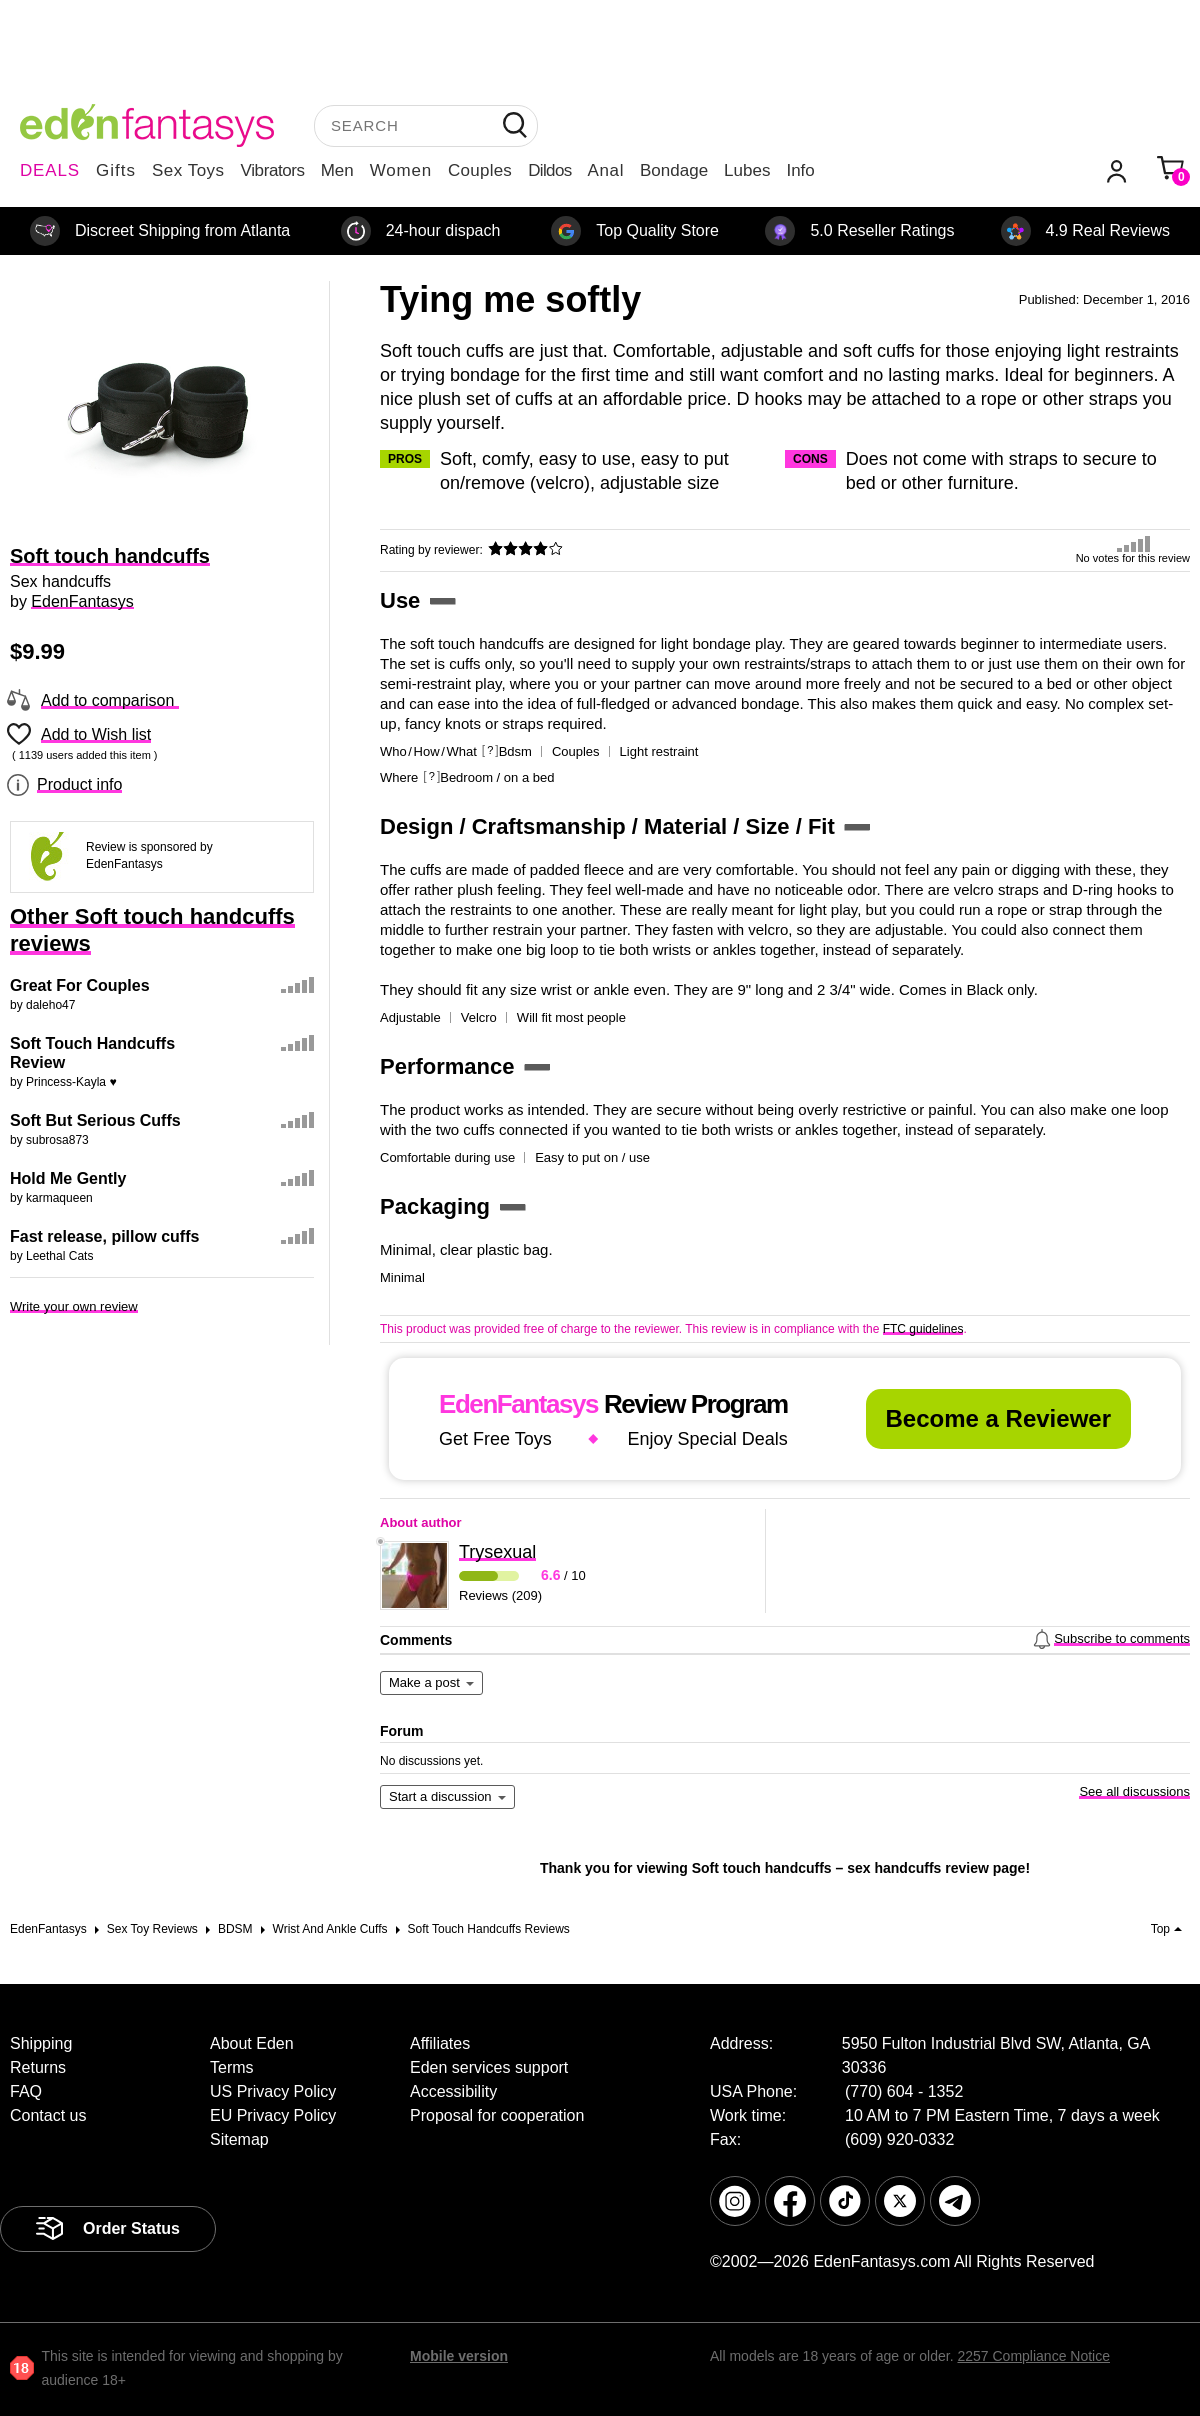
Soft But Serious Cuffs (95, 1120)
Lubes (747, 170)
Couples (480, 170)
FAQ (26, 2091)
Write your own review (74, 1306)
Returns (38, 2067)
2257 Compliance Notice (1033, 2356)
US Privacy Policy (273, 2091)
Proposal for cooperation (497, 2115)
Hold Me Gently (68, 1178)
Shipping (41, 2043)
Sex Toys (188, 170)
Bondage (674, 170)
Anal (606, 170)
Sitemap (239, 2139)
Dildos (549, 170)
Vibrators (273, 170)
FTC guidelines (923, 1329)
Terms (232, 2067)
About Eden (252, 2043)
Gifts (116, 170)
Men (337, 170)
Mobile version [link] (459, 2356)
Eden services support (489, 2067)
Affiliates (440, 2043)
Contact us (48, 2115)
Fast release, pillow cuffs (104, 1236)
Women (401, 170)
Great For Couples (80, 985)
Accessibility (453, 2091)
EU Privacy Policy (273, 2115)
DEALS (50, 170)
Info (800, 170)
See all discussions (1134, 1791)
